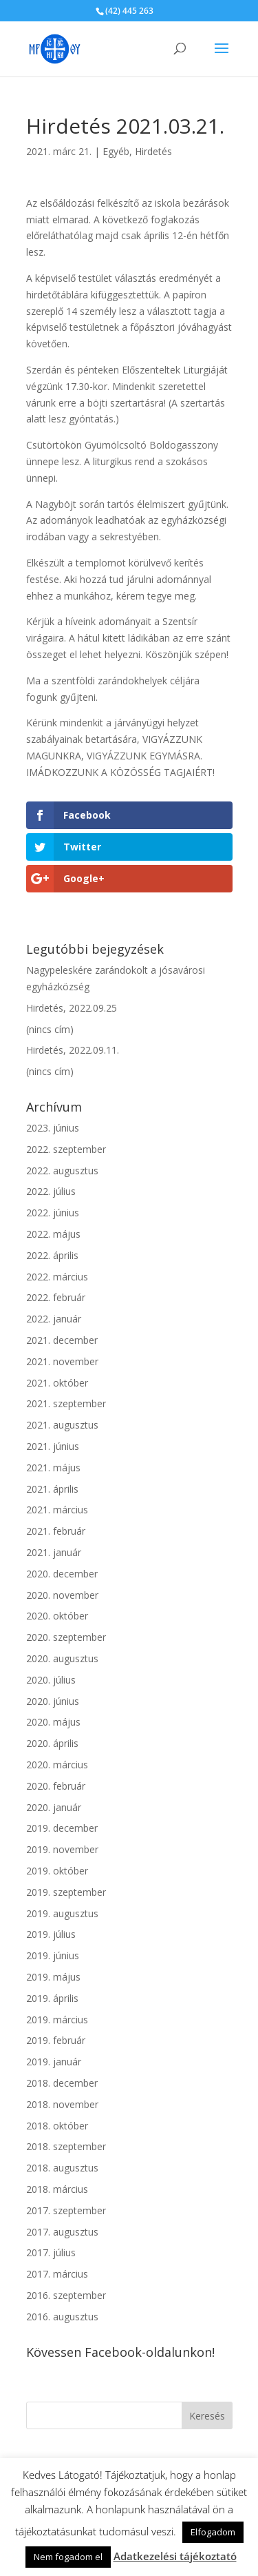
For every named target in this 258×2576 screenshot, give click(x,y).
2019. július (51, 1934)
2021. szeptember (66, 1403)
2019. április (52, 1998)
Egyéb (116, 151)
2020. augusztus (62, 1658)
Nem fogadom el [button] (68, 2557)
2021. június (52, 1446)
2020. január (53, 1807)
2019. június (52, 1955)
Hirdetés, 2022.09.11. (72, 1049)
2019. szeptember (66, 1892)
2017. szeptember (66, 2210)
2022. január (53, 1318)
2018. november (62, 2104)
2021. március (57, 1509)
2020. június (52, 1701)
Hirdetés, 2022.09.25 (71, 1007)
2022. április (52, 1255)
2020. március (57, 1764)
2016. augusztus (62, 2316)
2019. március (57, 2019)
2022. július (51, 1191)
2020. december (62, 1573)
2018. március (57, 2189)
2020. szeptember (66, 1637)
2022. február (55, 1297)
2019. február (55, 2040)
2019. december (62, 1827)
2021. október (57, 1382)
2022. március (57, 1276)
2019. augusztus (62, 1913)
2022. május (53, 1233)
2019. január (53, 2061)
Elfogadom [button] (213, 2532)
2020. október (57, 1615)
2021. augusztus (62, 1424)
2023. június (52, 1127)
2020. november (62, 1595)
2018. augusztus (62, 2167)
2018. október (57, 2125)
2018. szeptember (66, 2146)
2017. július (51, 2252)
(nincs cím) (50, 1029)
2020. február (55, 1785)
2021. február (55, 1530)
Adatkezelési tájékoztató (175, 2556)
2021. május (53, 1467)
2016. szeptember (66, 2295)
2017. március (57, 2273)
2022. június (52, 1212)
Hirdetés (153, 151)
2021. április (52, 1488)
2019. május (53, 1976)
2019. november (62, 1849)
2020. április (52, 1743)
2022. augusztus (62, 1170)
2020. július (51, 1679)
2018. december (62, 2082)
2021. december (62, 1340)
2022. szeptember (66, 1149)
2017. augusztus (62, 2231)
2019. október (57, 1870)
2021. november (62, 1361)
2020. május (53, 1721)
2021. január (53, 1552)
